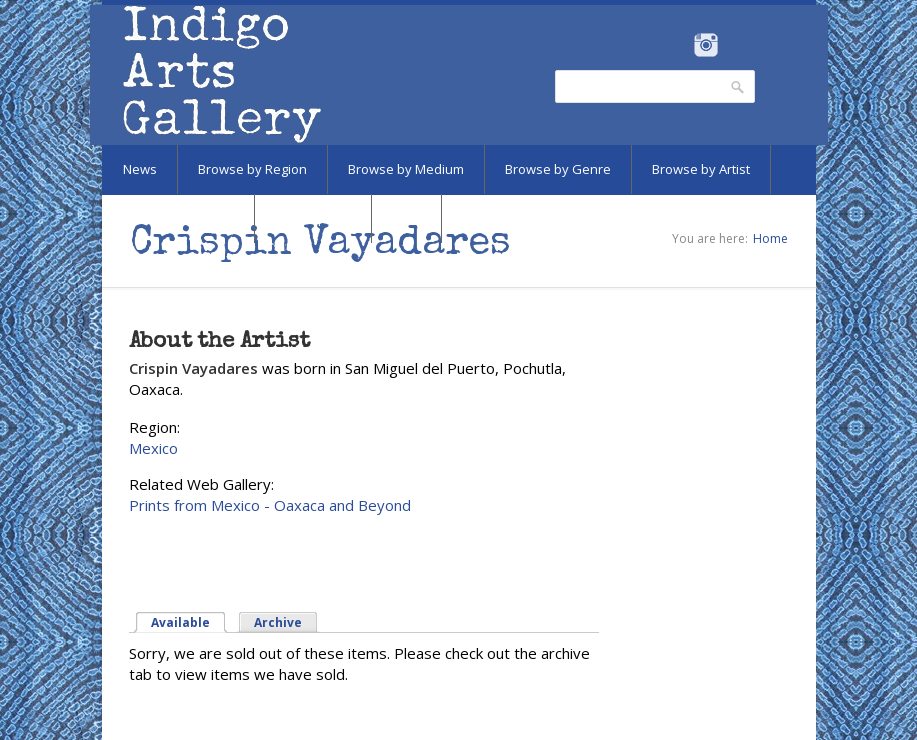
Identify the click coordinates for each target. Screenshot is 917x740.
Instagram (706, 45)
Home (770, 238)
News (140, 169)
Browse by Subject (178, 218)
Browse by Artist (701, 169)
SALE (406, 218)
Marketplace (313, 218)
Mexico (153, 448)
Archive (278, 622)
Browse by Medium (406, 169)
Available (180, 622)
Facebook (679, 45)
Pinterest (737, 45)
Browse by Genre (558, 169)
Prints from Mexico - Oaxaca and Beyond (270, 505)
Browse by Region (252, 169)
